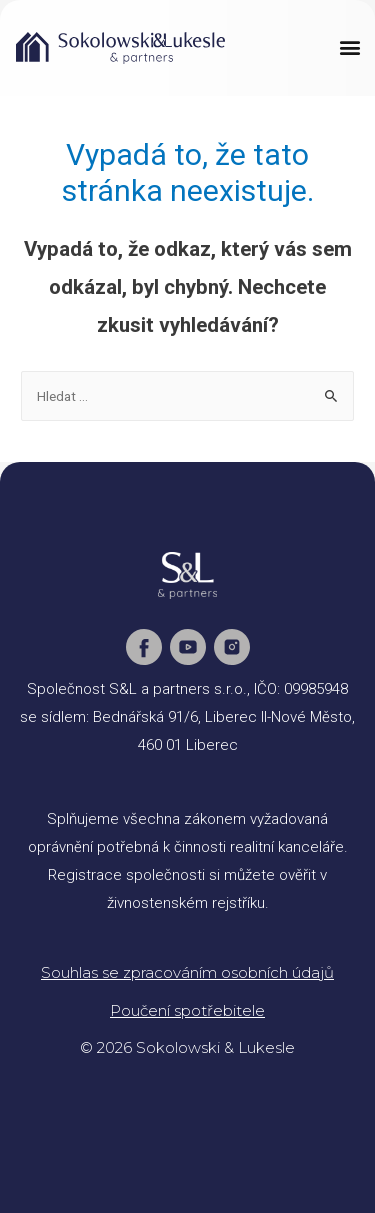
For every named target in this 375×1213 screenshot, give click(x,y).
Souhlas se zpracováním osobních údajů (187, 972)
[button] (349, 46)
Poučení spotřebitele (187, 1010)
